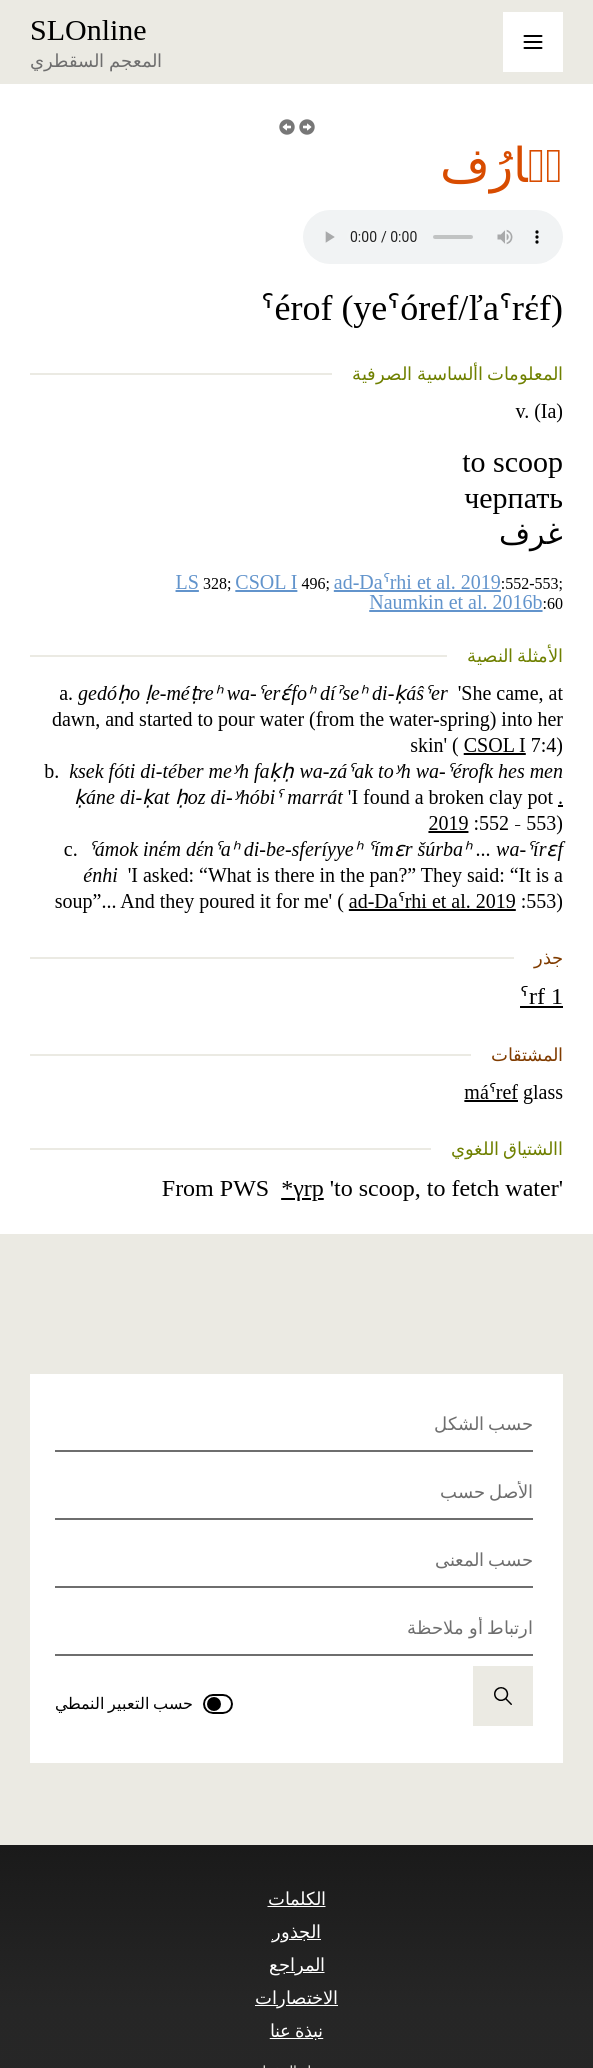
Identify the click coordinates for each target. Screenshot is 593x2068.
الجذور (296, 1932)
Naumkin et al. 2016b (455, 602)
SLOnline (88, 30)
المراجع (297, 1965)
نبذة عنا (297, 2031)
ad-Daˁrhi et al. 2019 (417, 582)
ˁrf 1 (541, 996)
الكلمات (297, 1899)
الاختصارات (296, 1998)
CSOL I (266, 582)
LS (187, 582)
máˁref (491, 1092)
